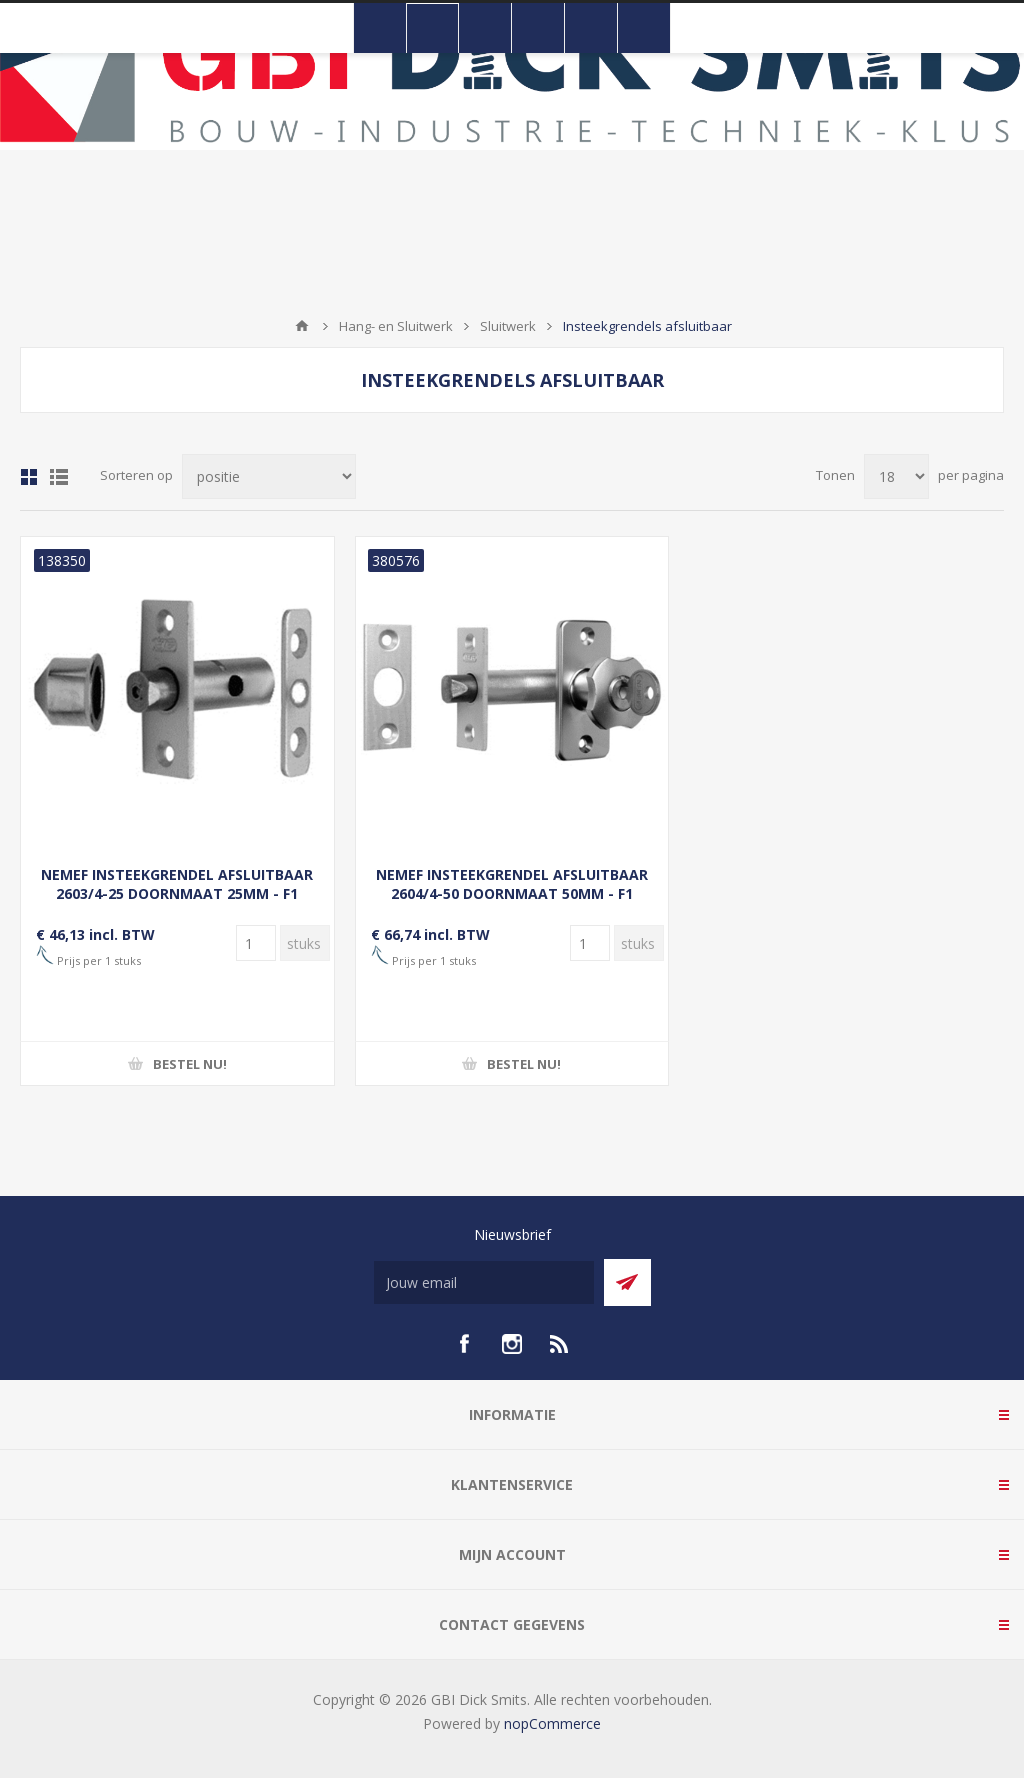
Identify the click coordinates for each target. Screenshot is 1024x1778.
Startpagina (302, 326)
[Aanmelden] (484, 1282)
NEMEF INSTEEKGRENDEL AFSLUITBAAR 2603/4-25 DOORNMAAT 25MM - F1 (177, 884)
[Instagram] (512, 1344)
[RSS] (560, 1344)
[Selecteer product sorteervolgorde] (269, 476)
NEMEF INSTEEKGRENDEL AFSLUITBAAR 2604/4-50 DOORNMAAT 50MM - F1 (512, 884)
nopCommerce (552, 1723)
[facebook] (464, 1344)
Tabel (29, 477)
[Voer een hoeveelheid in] (256, 943)
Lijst (59, 477)
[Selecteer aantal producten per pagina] (896, 476)
